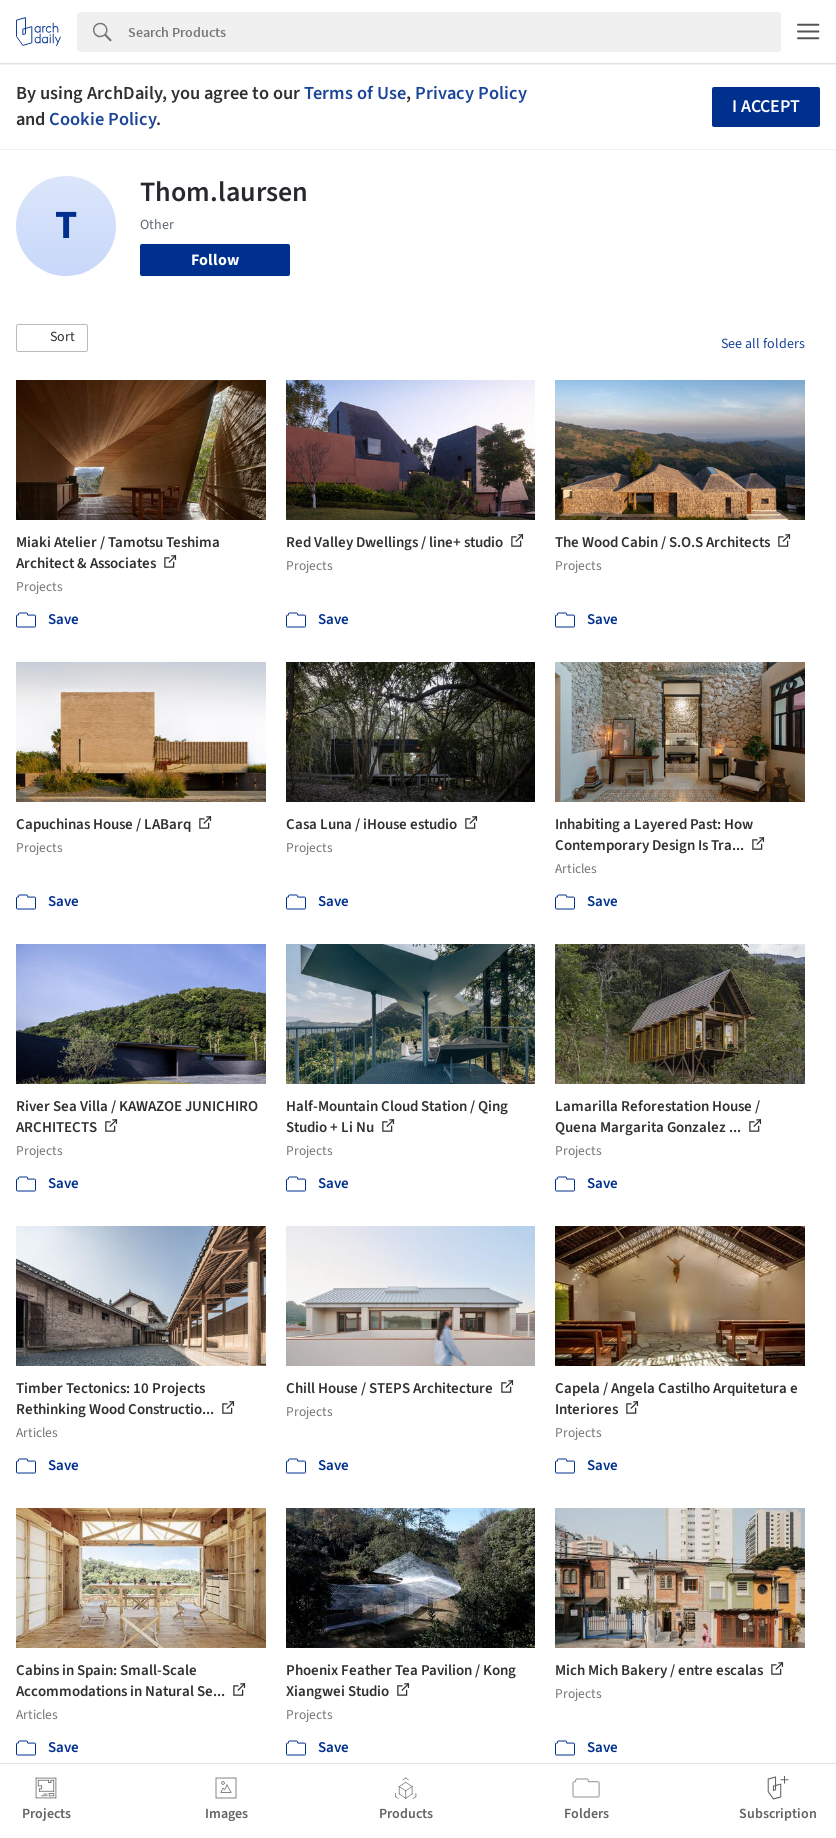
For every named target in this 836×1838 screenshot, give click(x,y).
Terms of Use (355, 93)
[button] (52, 338)
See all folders (763, 344)
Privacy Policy (471, 93)
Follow (215, 260)
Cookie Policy (102, 119)
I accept (766, 106)
